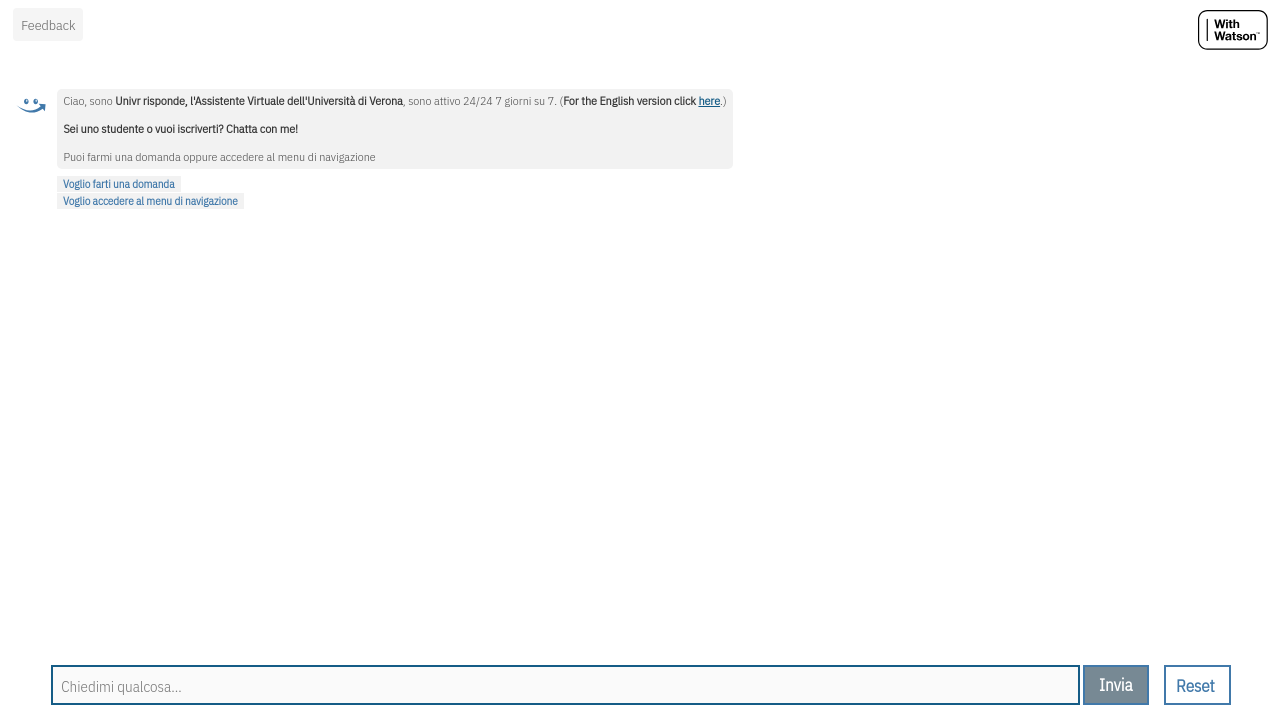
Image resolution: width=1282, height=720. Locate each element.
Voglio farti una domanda (119, 184)
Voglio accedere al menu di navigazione (150, 201)
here (709, 100)
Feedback (48, 25)
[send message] (1116, 685)
